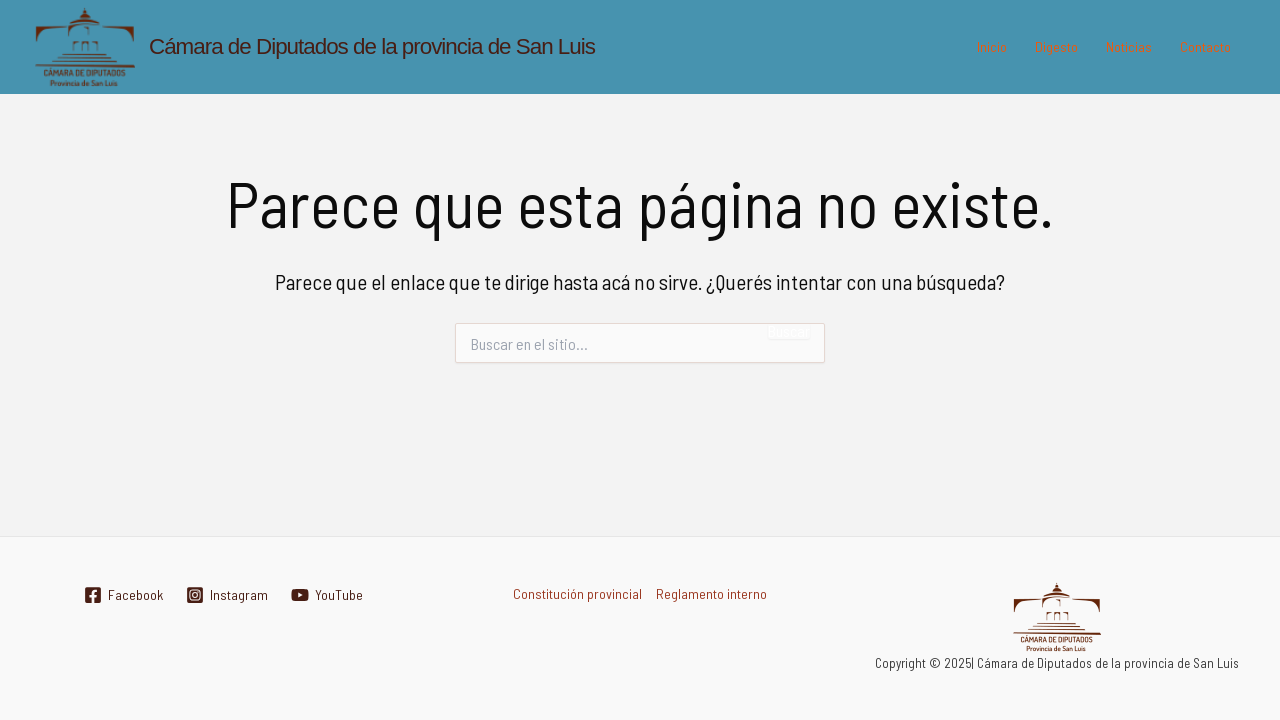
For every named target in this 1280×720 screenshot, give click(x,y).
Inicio (992, 46)
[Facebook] (123, 595)
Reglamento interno (711, 593)
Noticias (1129, 46)
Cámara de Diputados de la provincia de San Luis (372, 46)
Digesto (1056, 46)
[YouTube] (326, 595)
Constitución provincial (577, 593)
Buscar (789, 331)
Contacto (1205, 46)
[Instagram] (226, 595)
